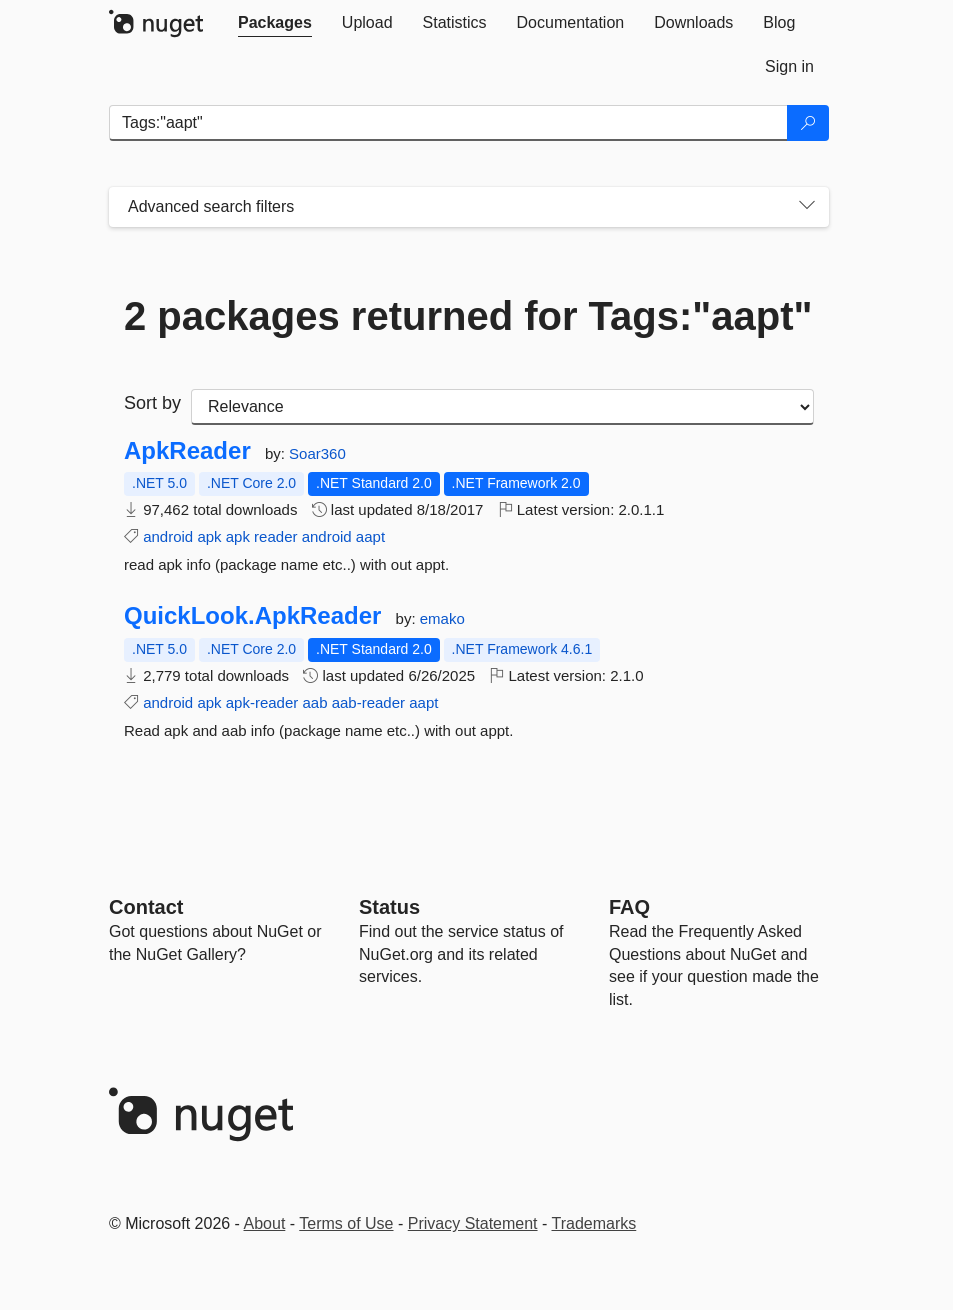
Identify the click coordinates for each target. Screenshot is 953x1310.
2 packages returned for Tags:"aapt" (468, 316)
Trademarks (594, 1223)
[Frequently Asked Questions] (629, 907)
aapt (370, 536)
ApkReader (187, 451)
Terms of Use (346, 1223)
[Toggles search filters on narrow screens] (807, 207)
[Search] (808, 123)
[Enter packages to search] (448, 123)
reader (275, 536)
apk (209, 536)
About (265, 1223)
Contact (146, 907)
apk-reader (262, 702)
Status (389, 907)
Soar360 (317, 453)
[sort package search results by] (502, 407)
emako (442, 618)
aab (314, 702)
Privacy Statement (473, 1223)
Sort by (152, 403)
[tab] (275, 23)
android (168, 536)
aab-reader (368, 702)
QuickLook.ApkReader (252, 616)
